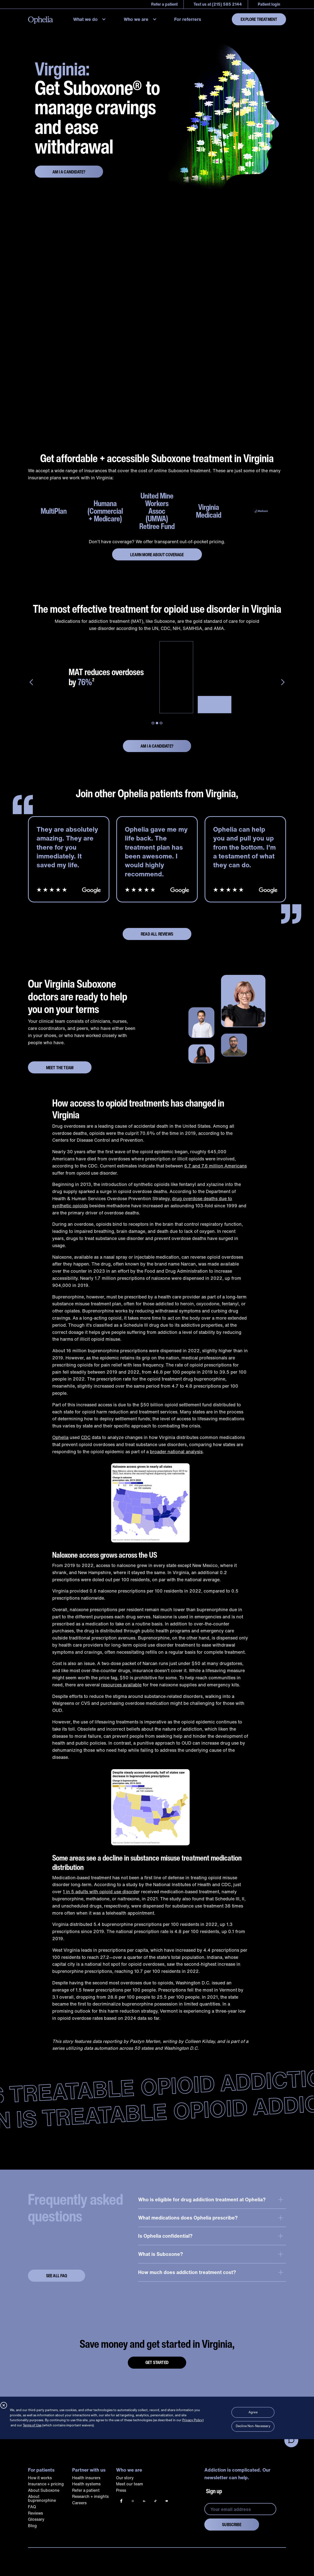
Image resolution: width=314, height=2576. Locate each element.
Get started (157, 2362)
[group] (157, 677)
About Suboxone (43, 2490)
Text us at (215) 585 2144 (218, 4)
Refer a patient (86, 2490)
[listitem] (68, 859)
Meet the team (59, 1067)
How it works (40, 2478)
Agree (253, 2412)
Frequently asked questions (75, 2207)
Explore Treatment (259, 19)
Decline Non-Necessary (253, 2426)
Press (121, 2490)
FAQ (32, 2507)
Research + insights (90, 2496)
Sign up (214, 2491)
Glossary (36, 2519)
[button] (90, 19)
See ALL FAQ (56, 2275)
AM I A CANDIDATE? (157, 746)
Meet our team (129, 2484)
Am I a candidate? (68, 172)
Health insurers (86, 2478)
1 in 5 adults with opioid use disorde (100, 1891)
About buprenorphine (42, 2498)
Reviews (35, 2513)
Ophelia (60, 1437)
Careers (79, 2503)
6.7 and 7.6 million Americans (215, 1166)
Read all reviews (157, 934)
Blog (32, 2526)
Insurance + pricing (46, 2484)
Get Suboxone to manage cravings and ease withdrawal (97, 117)
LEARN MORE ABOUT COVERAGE (157, 554)
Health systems (86, 2484)
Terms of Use (32, 2425)
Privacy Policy (192, 2420)
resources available (121, 1684)
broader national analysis (176, 1451)
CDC (86, 1437)
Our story (125, 2478)
